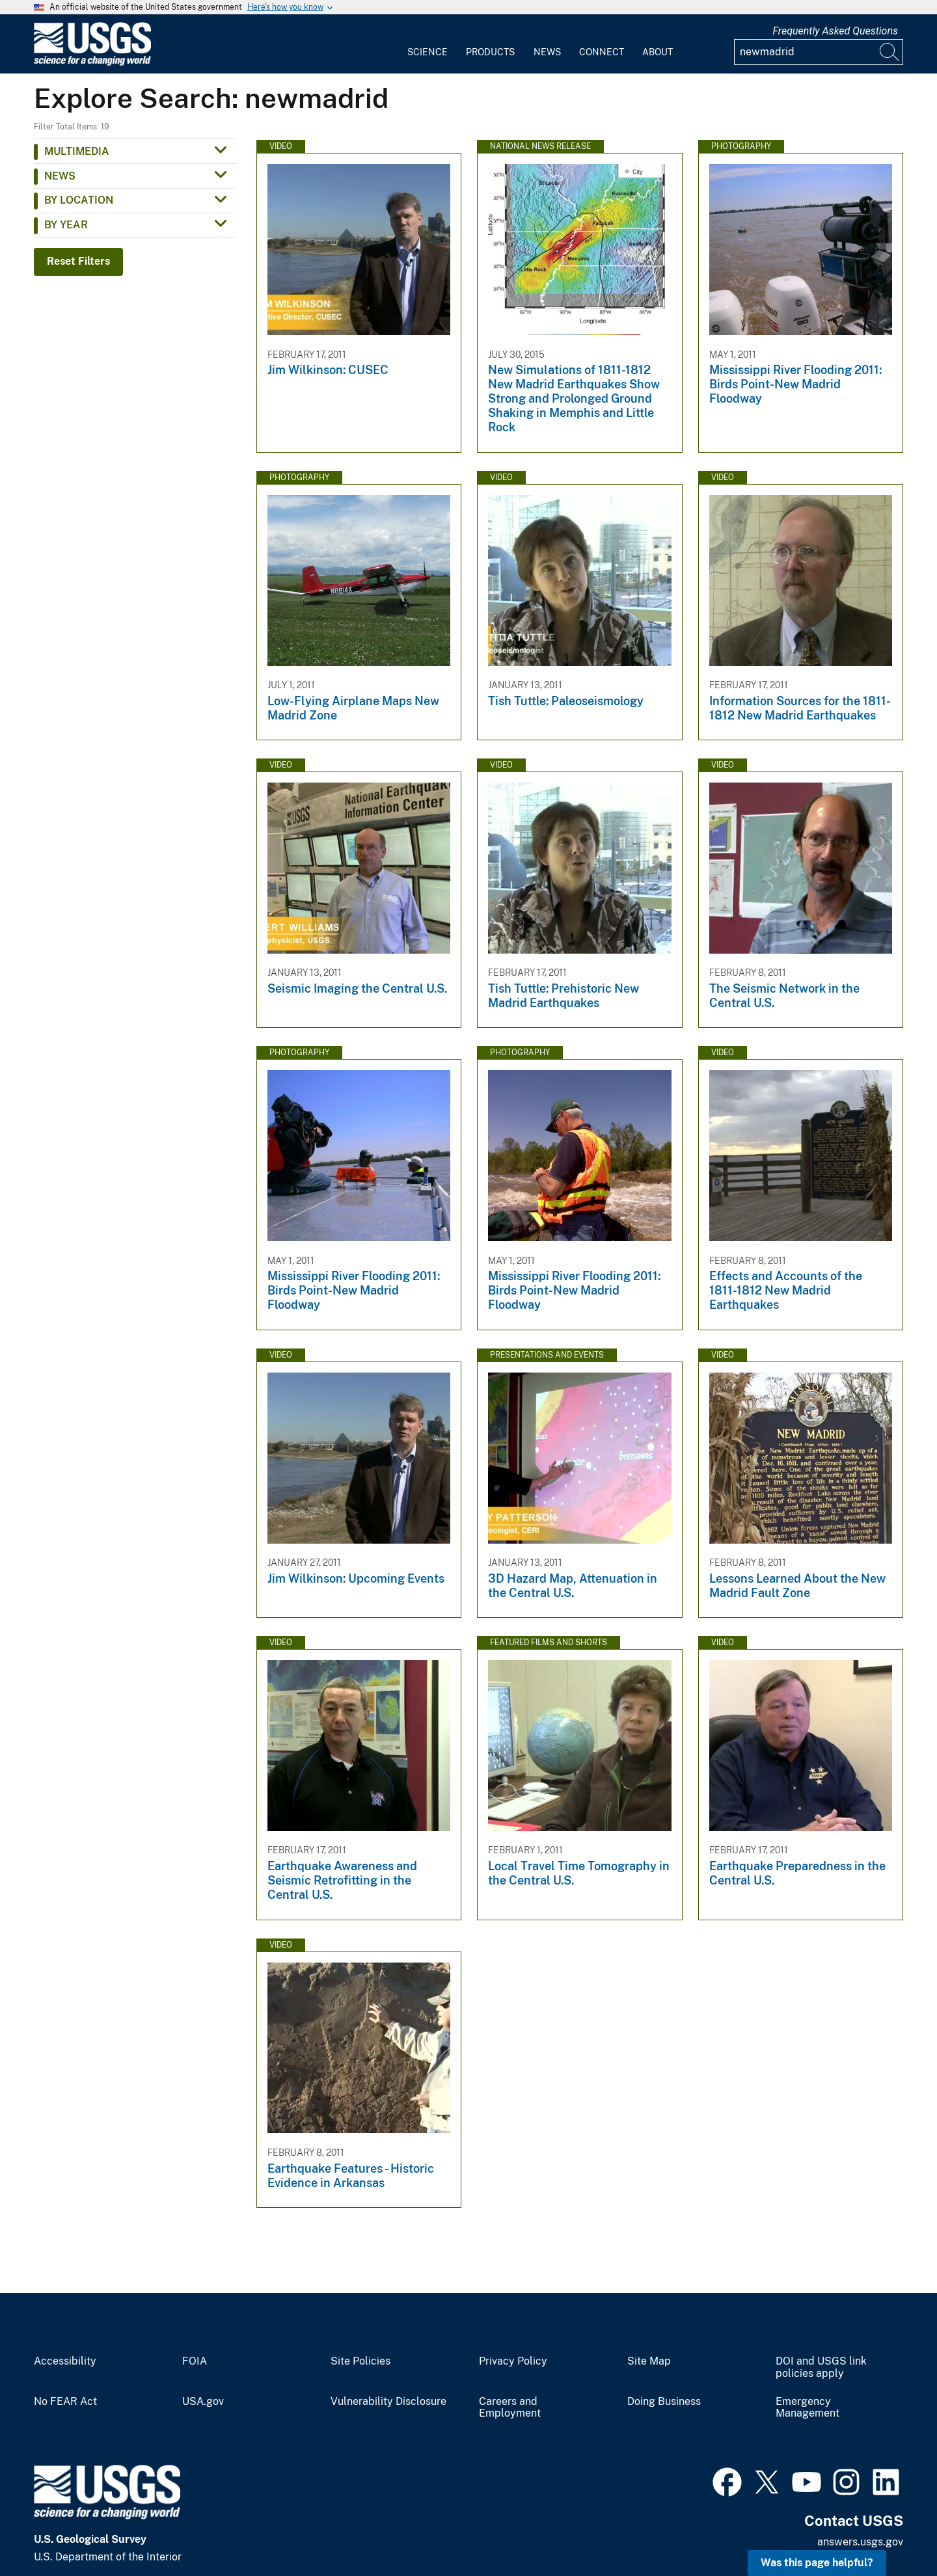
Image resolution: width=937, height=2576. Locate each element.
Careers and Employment (510, 2408)
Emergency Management (807, 2408)
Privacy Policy (513, 2361)
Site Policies (360, 2361)
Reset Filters (78, 261)
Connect (601, 52)
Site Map (649, 2361)
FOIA (194, 2361)
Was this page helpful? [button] (817, 2562)
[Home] (92, 63)
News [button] (59, 176)
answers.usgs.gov (860, 2542)
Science (427, 52)
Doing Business (664, 2402)
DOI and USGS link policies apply (821, 2367)
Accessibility (65, 2361)
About (657, 52)
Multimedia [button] (76, 151)
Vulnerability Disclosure (388, 2402)
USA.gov (203, 2402)
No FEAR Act (65, 2402)
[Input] (818, 52)
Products (490, 52)
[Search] (890, 52)
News (547, 52)
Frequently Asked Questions (835, 31)
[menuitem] (427, 44)
